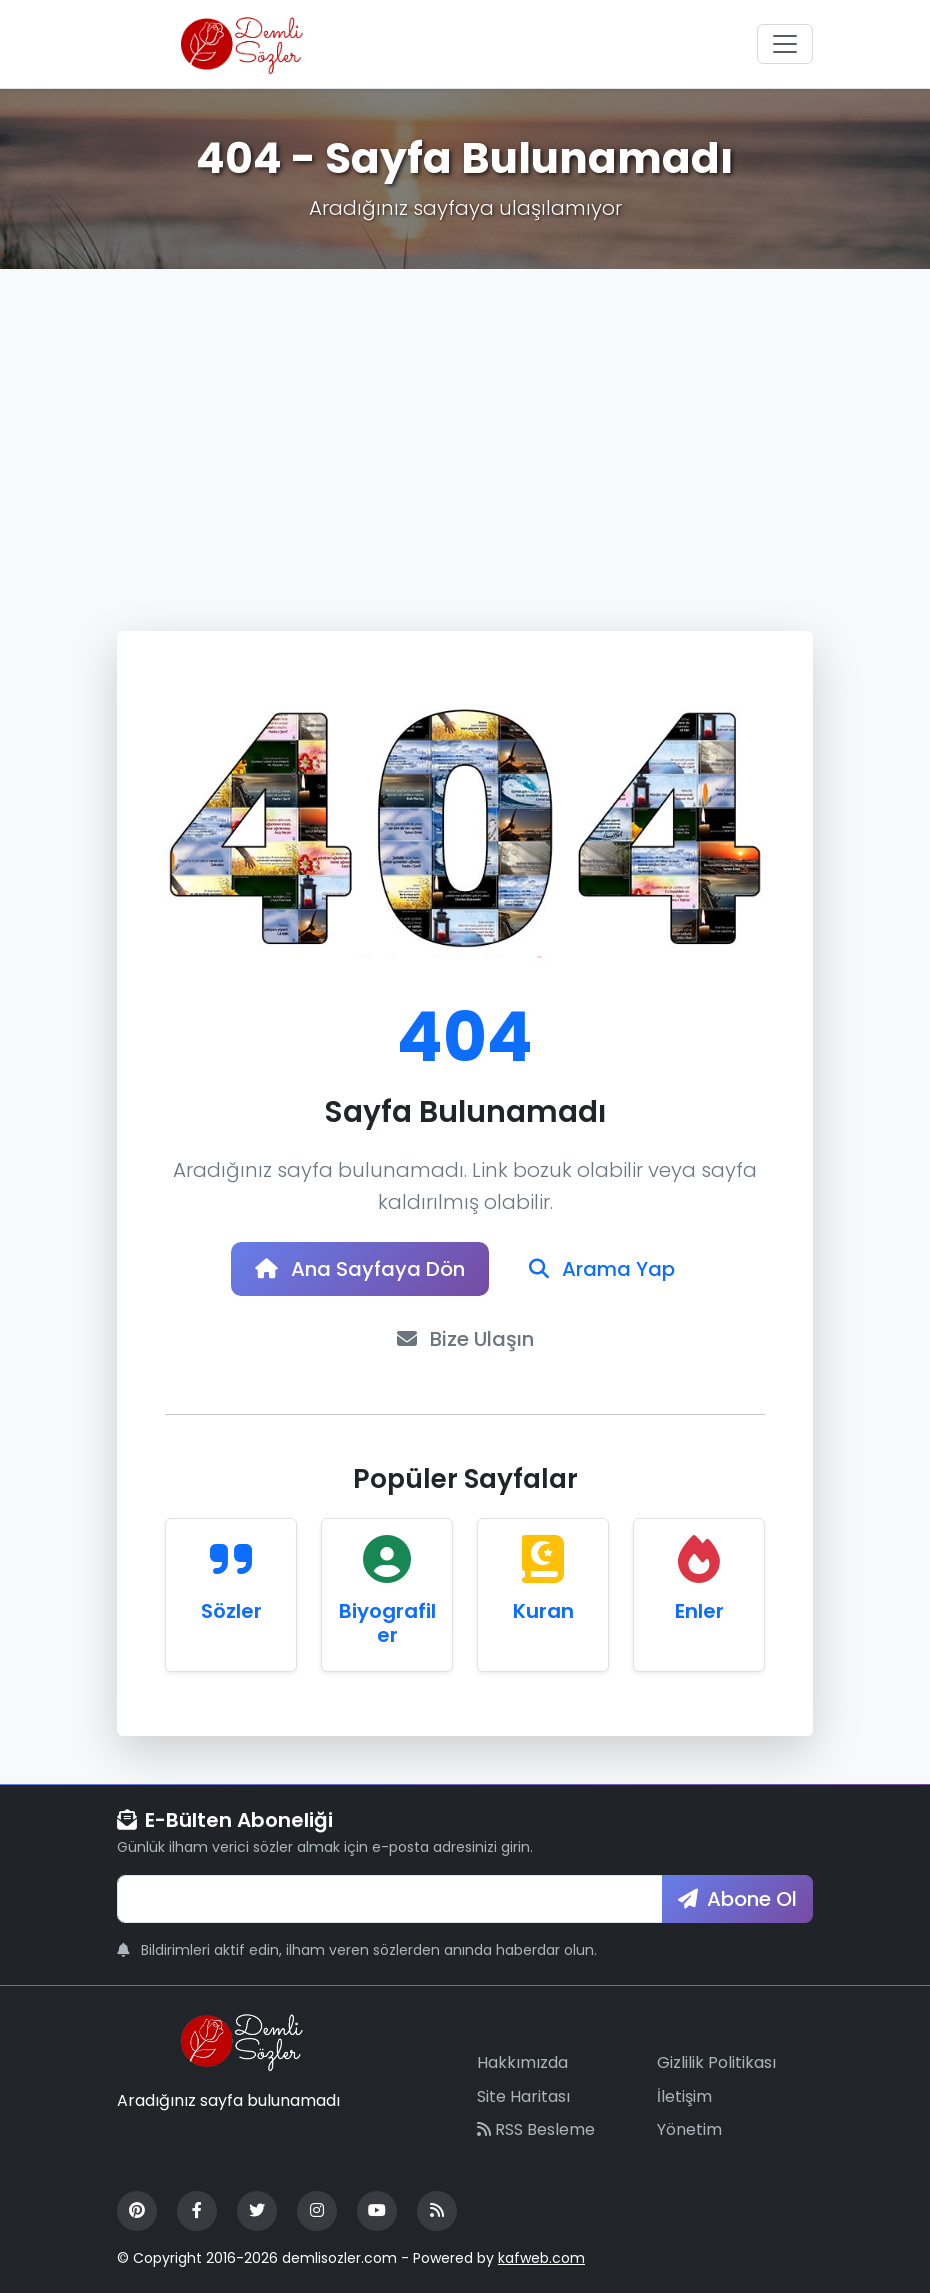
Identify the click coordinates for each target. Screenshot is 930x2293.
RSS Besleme (536, 2129)
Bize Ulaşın (465, 1339)
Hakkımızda (522, 2062)
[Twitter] (257, 2211)
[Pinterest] (137, 2211)
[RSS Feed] (437, 2211)
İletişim (684, 2096)
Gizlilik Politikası (716, 2062)
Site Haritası (523, 2096)
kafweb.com (541, 2258)
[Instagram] (317, 2211)
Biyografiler (387, 1623)
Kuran (543, 1611)
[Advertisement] (465, 419)
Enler (699, 1611)
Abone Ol (737, 1899)
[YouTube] (377, 2211)
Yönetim (689, 2129)
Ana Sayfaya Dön (360, 1269)
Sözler (231, 1611)
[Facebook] (197, 2211)
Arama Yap (602, 1269)
